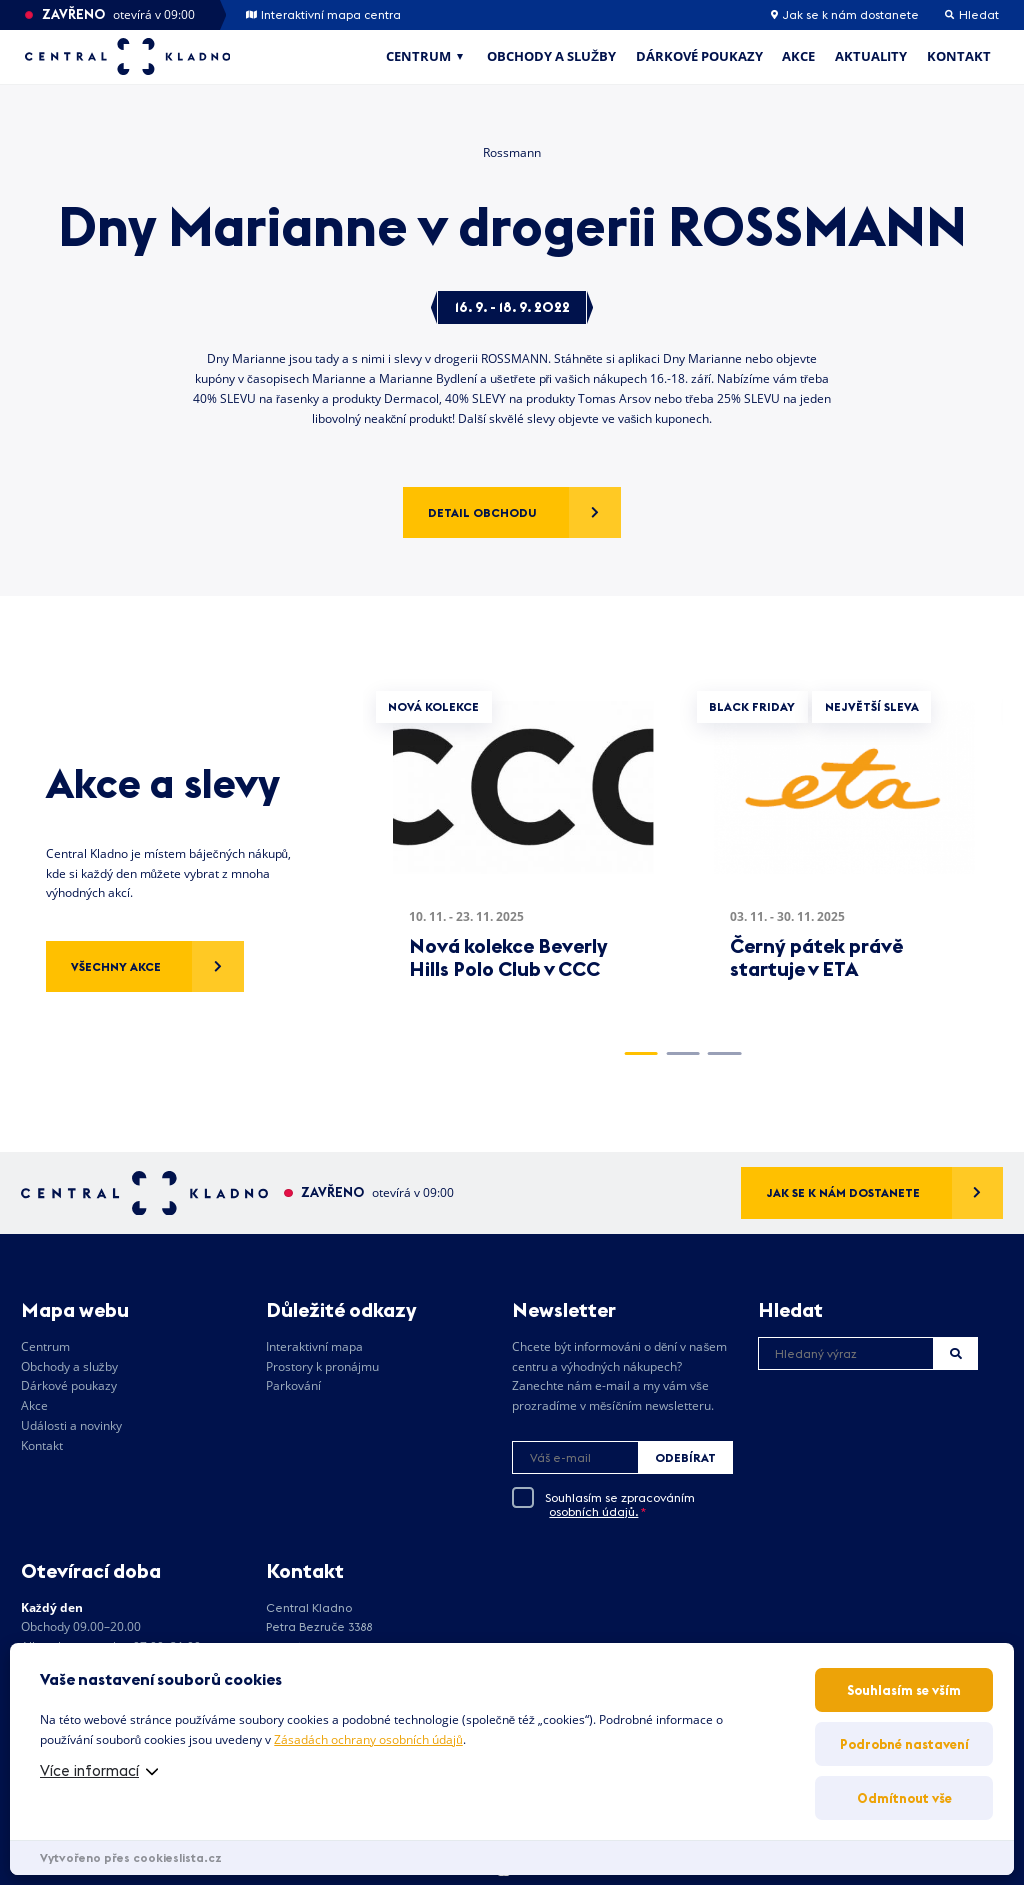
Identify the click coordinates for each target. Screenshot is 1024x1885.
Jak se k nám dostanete (845, 15)
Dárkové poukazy (699, 56)
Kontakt (959, 56)
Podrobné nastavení (904, 1744)
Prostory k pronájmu (322, 1366)
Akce (798, 56)
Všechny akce (116, 966)
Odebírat (685, 1457)
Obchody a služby (551, 56)
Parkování (293, 1385)
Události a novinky (71, 1425)
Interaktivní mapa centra (323, 15)
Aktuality (871, 56)
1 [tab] (641, 1053)
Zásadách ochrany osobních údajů (368, 1739)
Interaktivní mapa (314, 1346)
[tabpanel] (523, 854)
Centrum (418, 56)
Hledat (956, 1353)
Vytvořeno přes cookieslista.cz (131, 1857)
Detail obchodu (482, 512)
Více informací (89, 1770)
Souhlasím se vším (904, 1690)
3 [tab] (724, 1053)
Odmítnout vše (904, 1798)
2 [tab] (682, 1053)
